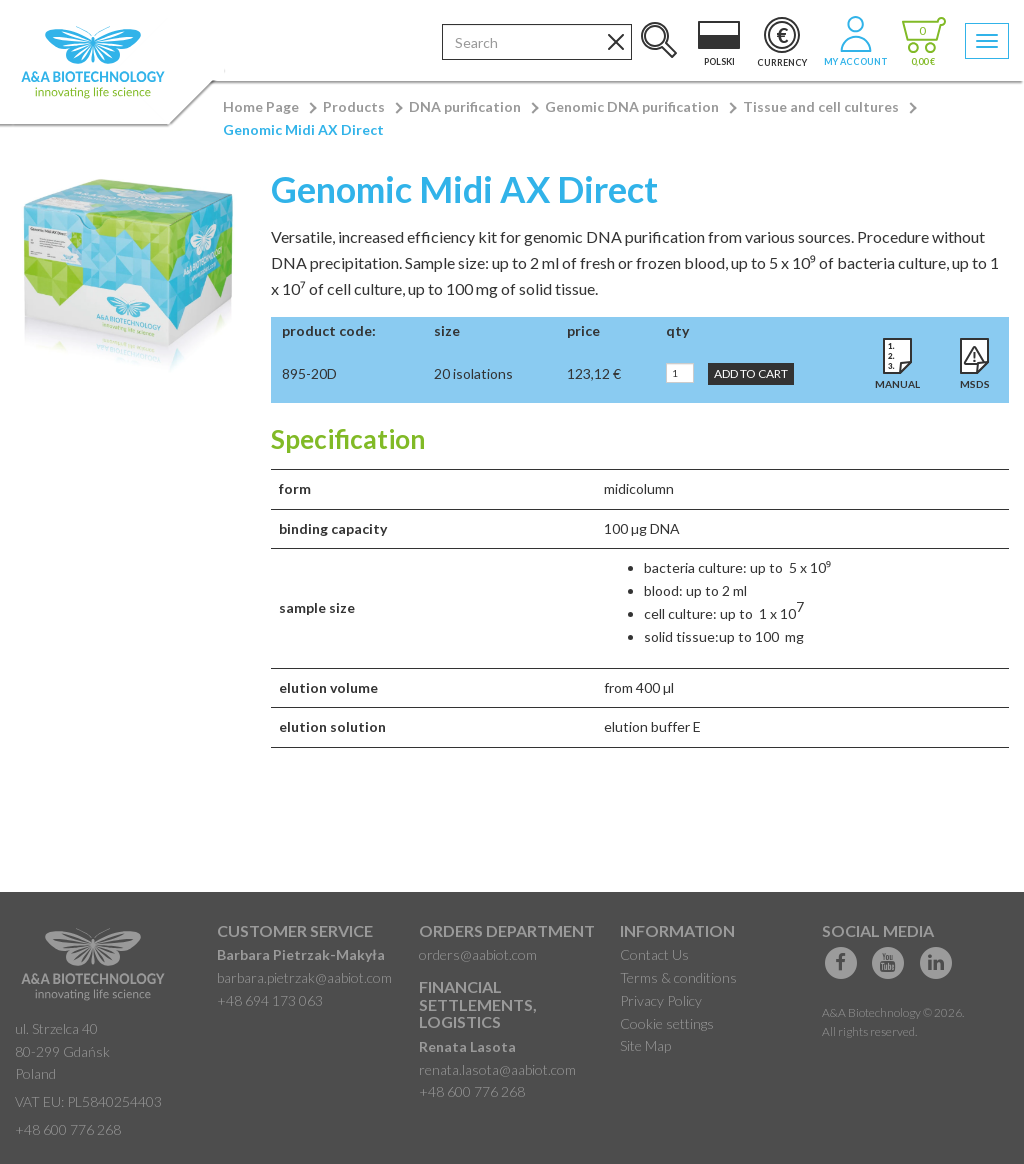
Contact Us (654, 954)
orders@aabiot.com (478, 954)
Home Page (261, 106)
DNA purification (465, 106)
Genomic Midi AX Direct (303, 129)
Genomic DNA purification (632, 106)
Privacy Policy (661, 1000)
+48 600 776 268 (68, 1129)
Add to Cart (751, 373)
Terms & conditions (678, 977)
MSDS (975, 384)
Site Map (645, 1045)
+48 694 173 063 (270, 1000)
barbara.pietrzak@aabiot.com (304, 977)
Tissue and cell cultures (821, 106)
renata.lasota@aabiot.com (497, 1069)
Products (354, 106)
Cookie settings (667, 1023)
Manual (897, 384)
